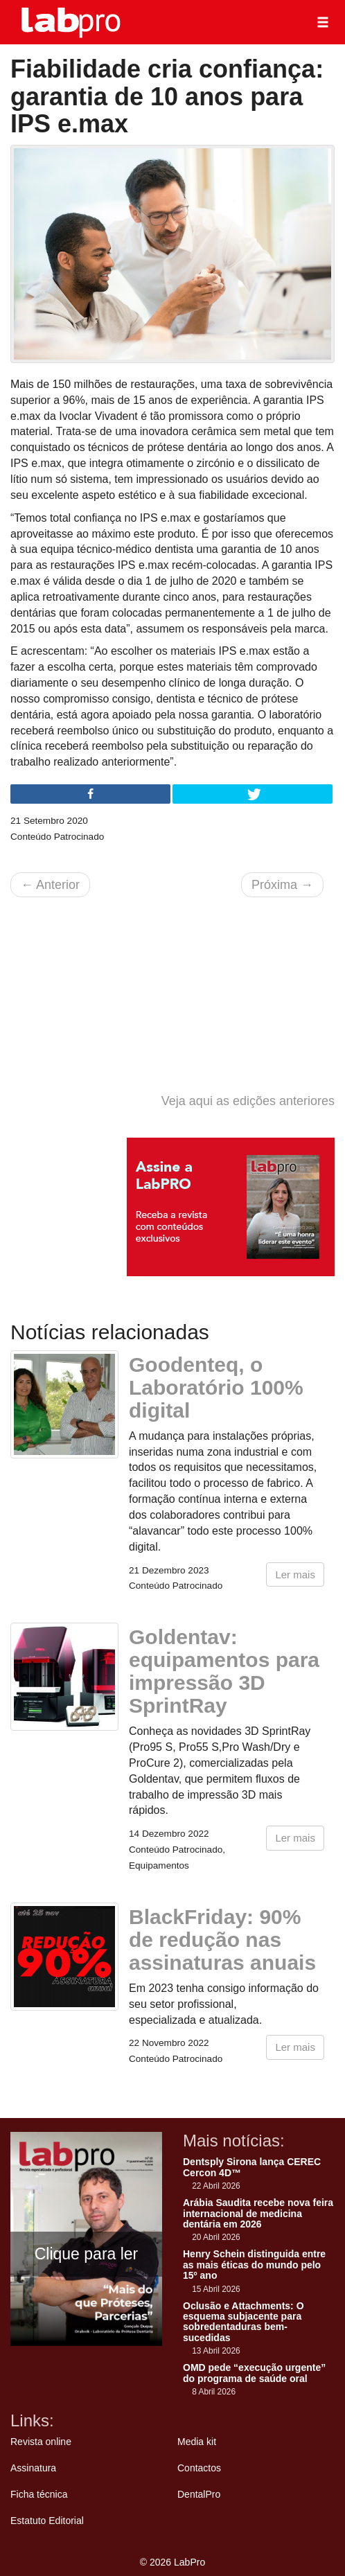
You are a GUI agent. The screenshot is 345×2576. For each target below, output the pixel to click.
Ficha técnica (38, 2494)
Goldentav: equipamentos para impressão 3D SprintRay (224, 1671)
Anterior (50, 885)
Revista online (40, 2441)
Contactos (199, 2467)
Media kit (196, 2441)
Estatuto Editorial (47, 2520)
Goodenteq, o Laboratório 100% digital (216, 1387)
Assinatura (33, 2467)
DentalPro (198, 2494)
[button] (323, 22)
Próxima (282, 885)
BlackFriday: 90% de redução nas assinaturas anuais (222, 1939)
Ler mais (295, 1574)
